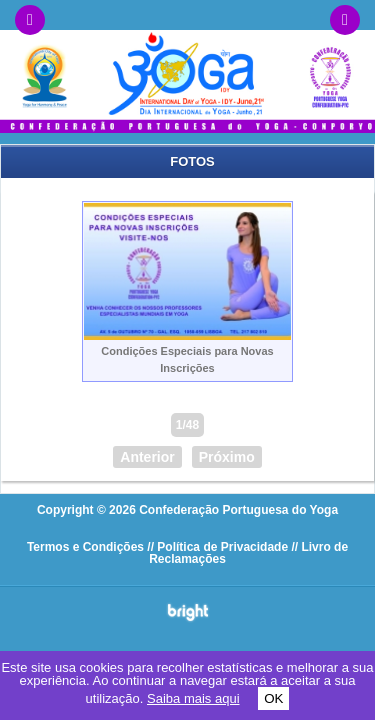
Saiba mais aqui (193, 698)
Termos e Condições (85, 547)
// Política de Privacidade (217, 547)
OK (273, 698)
